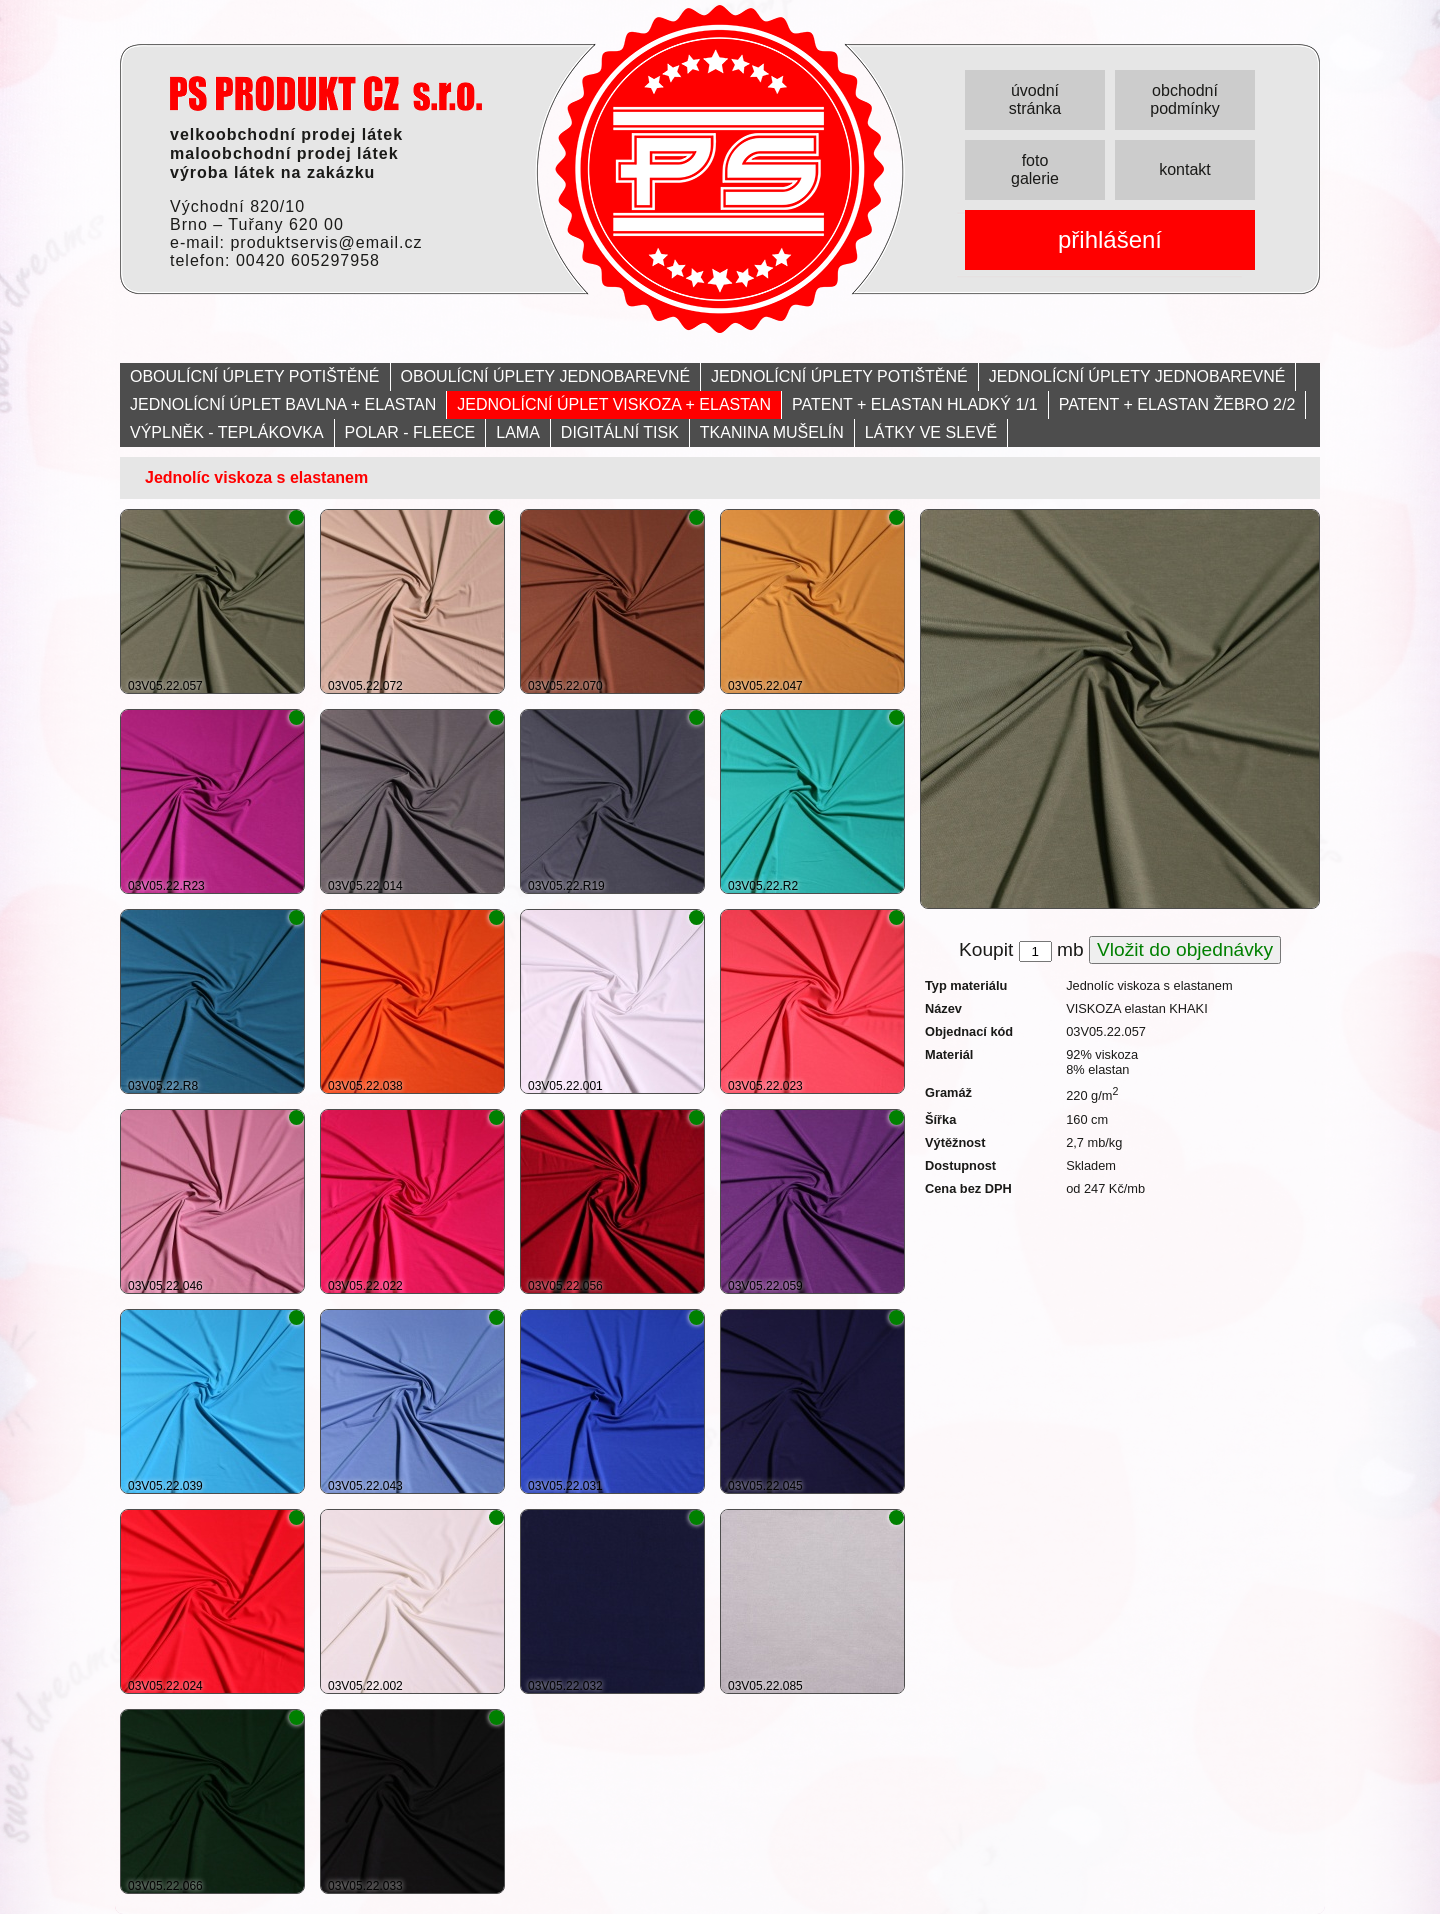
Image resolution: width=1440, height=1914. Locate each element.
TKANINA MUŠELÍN (772, 432)
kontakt (1185, 169)
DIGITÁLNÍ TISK (620, 432)
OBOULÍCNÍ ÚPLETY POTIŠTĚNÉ (255, 376)
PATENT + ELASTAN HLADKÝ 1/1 (915, 404)
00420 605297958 (308, 260)
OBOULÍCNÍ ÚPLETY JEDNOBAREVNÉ (546, 376)
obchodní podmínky (1184, 99)
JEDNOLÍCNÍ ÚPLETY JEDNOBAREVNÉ (1137, 376)
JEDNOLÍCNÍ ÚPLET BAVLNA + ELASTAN (283, 404)
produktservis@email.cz (326, 242)
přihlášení (1110, 239)
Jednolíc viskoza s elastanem (256, 477)
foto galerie (1035, 169)
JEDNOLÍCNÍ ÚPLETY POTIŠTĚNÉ (839, 376)
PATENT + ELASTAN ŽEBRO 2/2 (1177, 404)
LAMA (518, 432)
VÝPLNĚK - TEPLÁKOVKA (227, 432)
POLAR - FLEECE (410, 432)
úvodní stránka (1035, 99)
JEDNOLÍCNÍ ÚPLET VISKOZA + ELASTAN (614, 404)
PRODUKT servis (326, 93)
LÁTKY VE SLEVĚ (931, 432)
